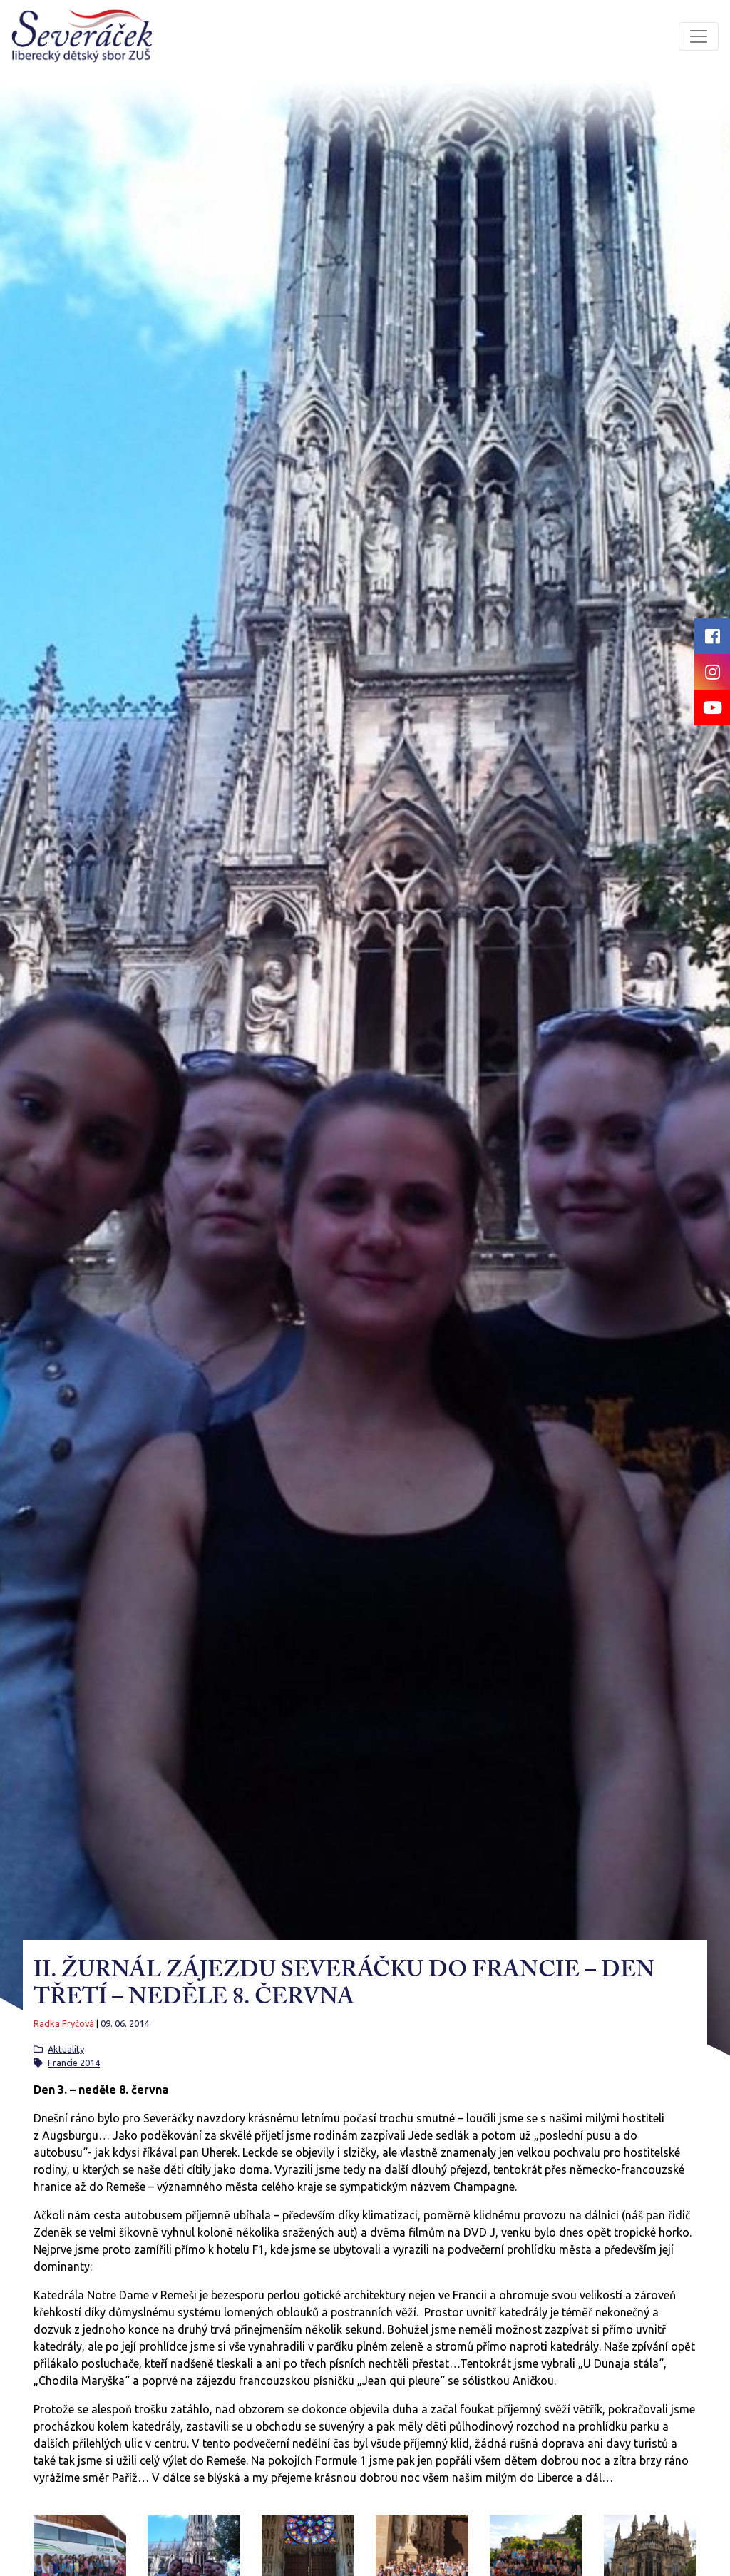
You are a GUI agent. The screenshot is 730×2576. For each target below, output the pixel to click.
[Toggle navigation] (699, 36)
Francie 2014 (74, 2063)
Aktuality (66, 2049)
